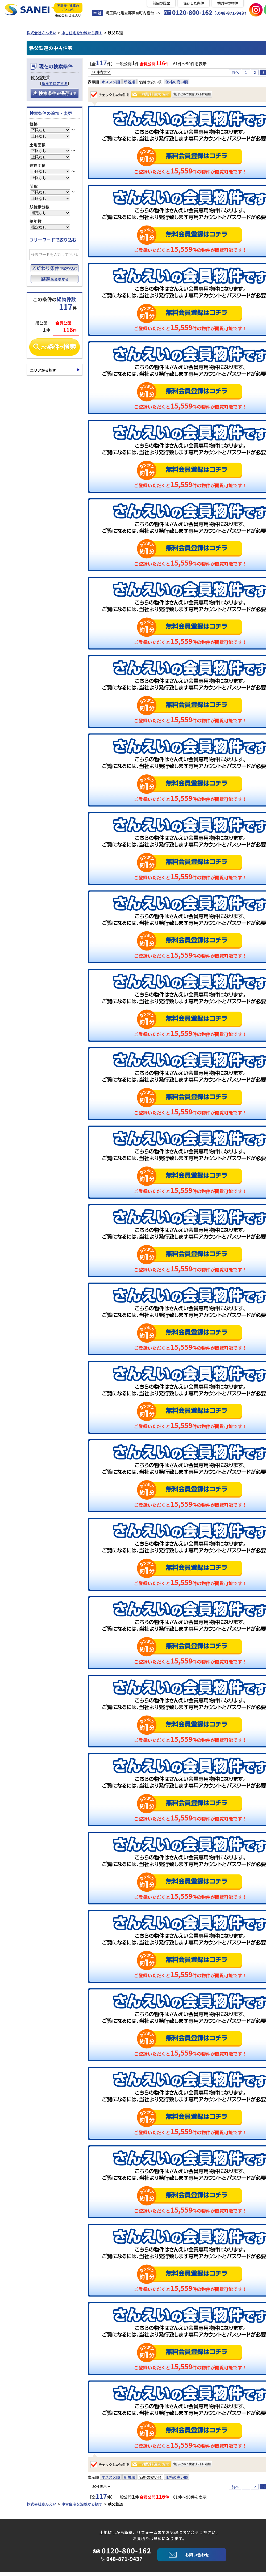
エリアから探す (43, 371)
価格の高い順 (176, 83)
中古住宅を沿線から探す (81, 34)
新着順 (129, 83)
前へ (235, 74)
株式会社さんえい (41, 34)
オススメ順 (110, 83)
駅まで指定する (54, 85)
